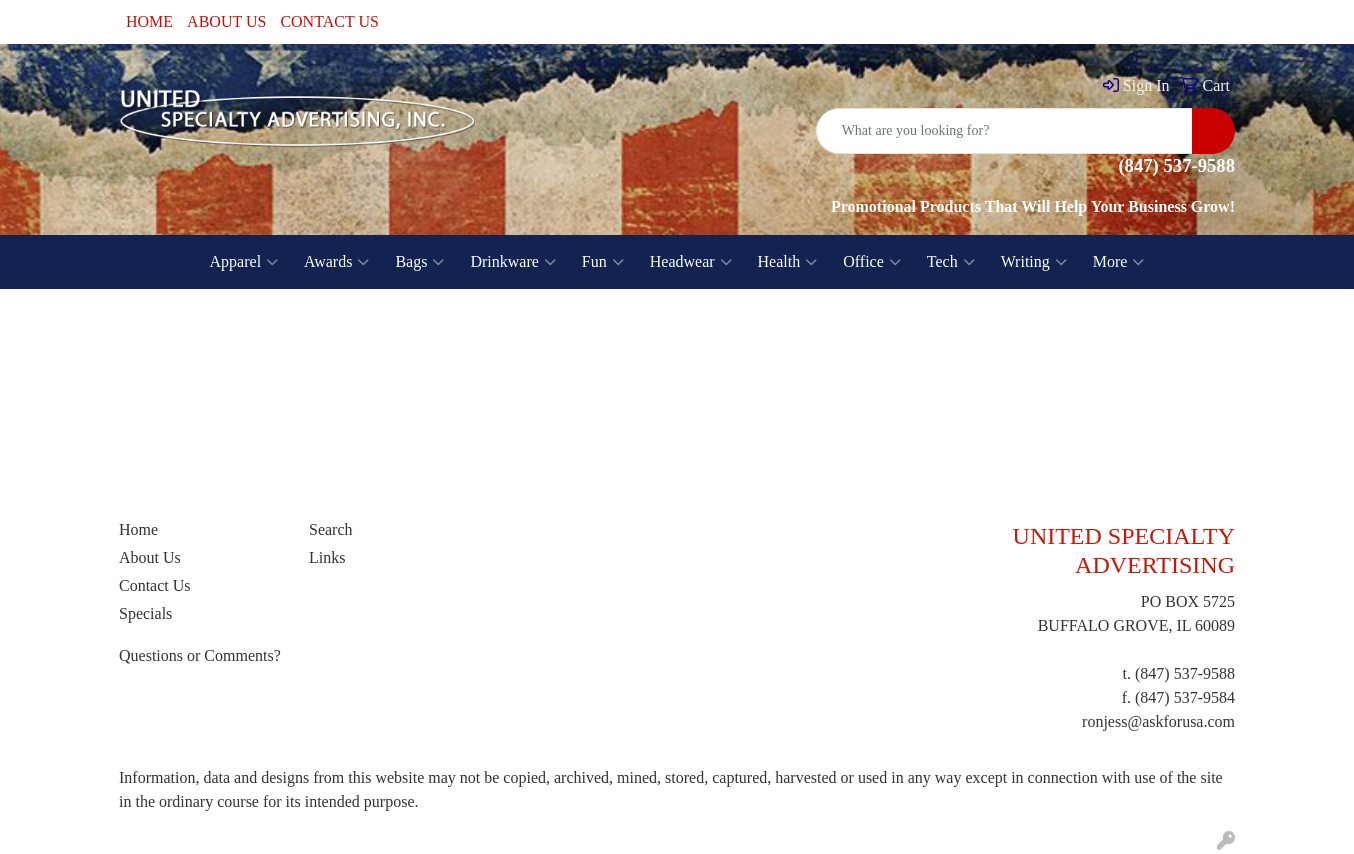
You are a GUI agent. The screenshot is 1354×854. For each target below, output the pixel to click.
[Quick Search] (1004, 131)
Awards (336, 262)
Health (788, 262)
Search (331, 529)
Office (872, 262)
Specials (145, 613)
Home (138, 529)
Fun (603, 262)
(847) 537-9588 (1185, 673)
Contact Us (155, 585)
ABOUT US (226, 21)
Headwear (691, 262)
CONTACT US (329, 21)
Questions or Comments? (200, 655)
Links (327, 557)
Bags (419, 262)
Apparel (244, 262)
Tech (951, 262)
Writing (1034, 262)
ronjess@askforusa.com (1158, 721)
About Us (150, 557)
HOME (149, 21)
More (1119, 262)
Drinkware (512, 262)
